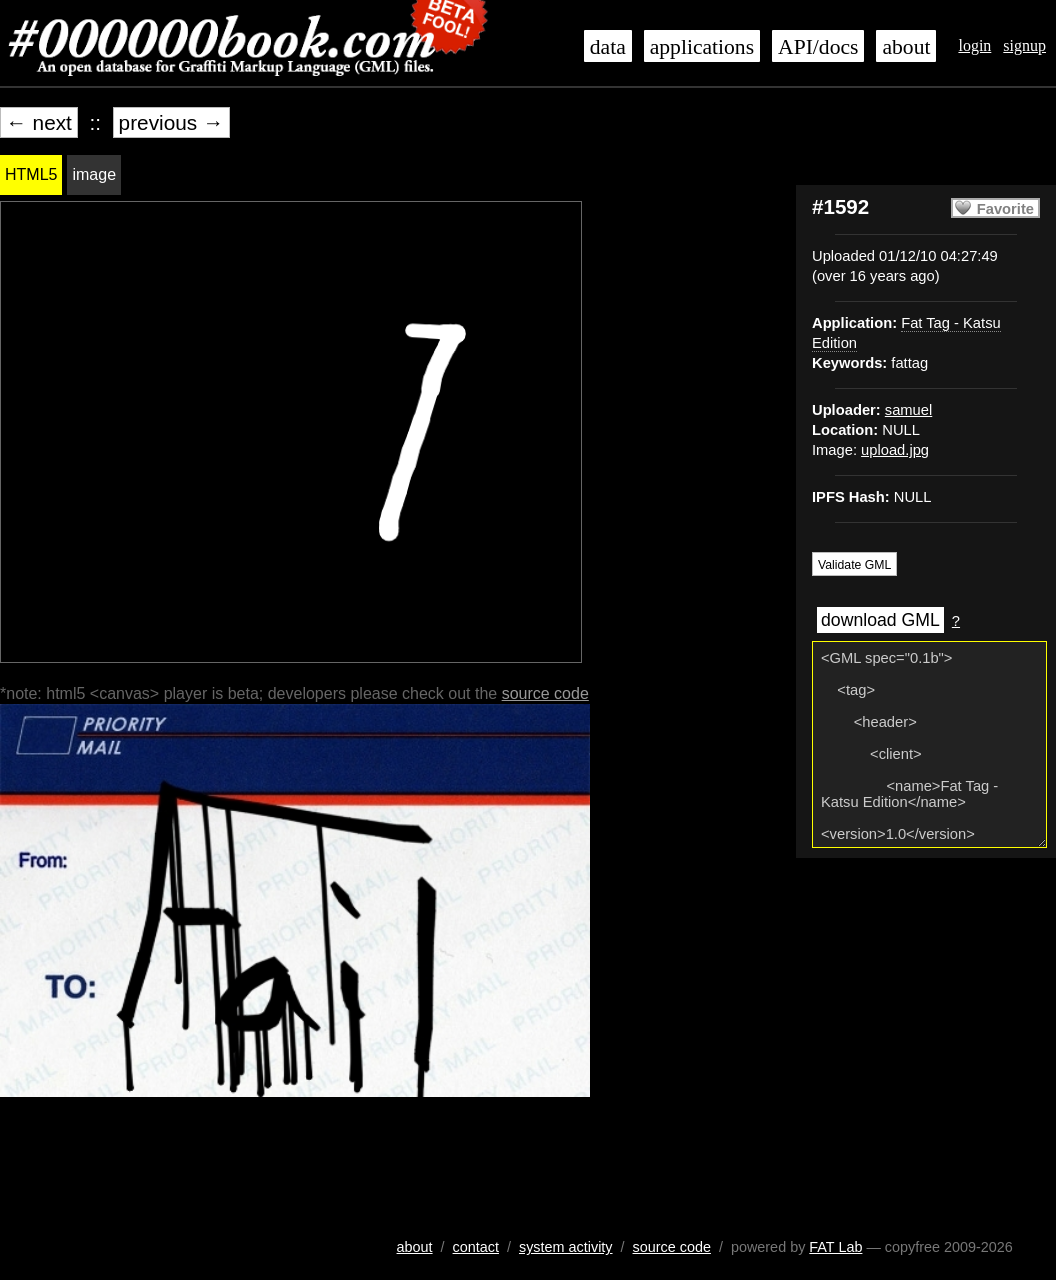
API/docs (818, 47)
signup (1024, 45)
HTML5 (31, 174)
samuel (908, 410)
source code (545, 693)
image (94, 174)
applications (702, 47)
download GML (880, 620)
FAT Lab (835, 1247)
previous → (171, 122)
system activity (566, 1247)
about (906, 47)
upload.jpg (895, 450)
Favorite (1005, 209)
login (974, 45)
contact (476, 1247)
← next (39, 122)
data (608, 47)
